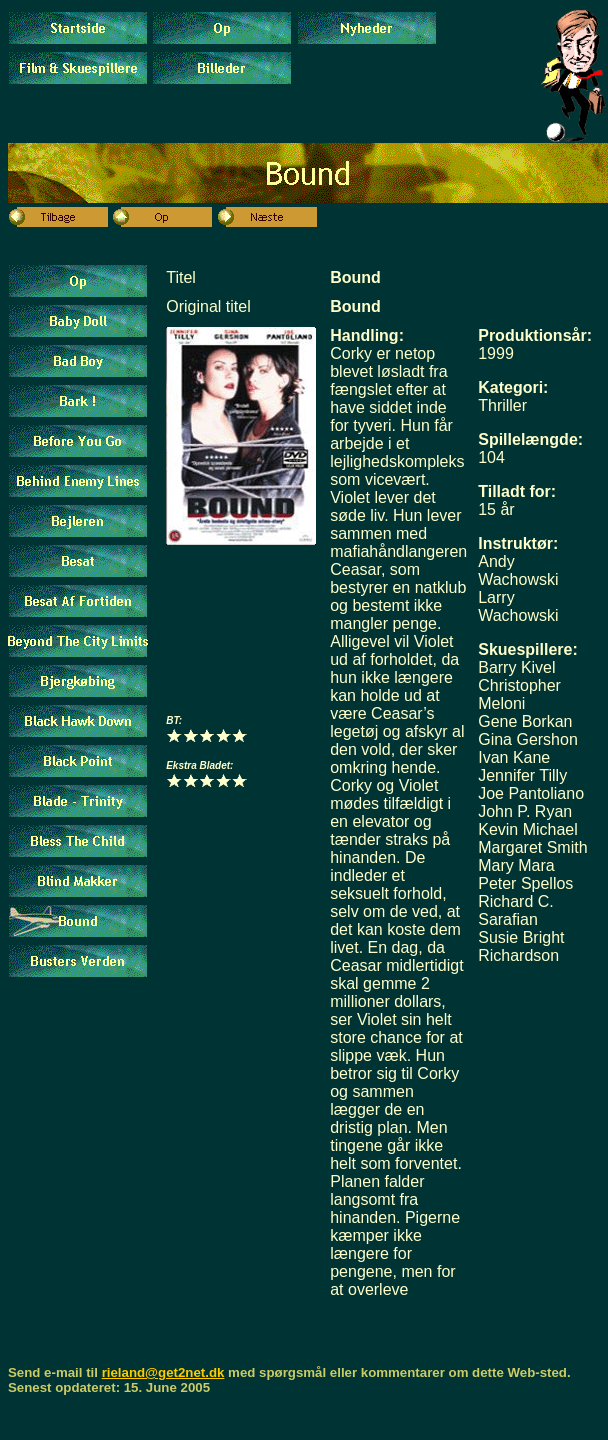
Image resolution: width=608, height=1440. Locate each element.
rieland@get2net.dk (163, 1372)
